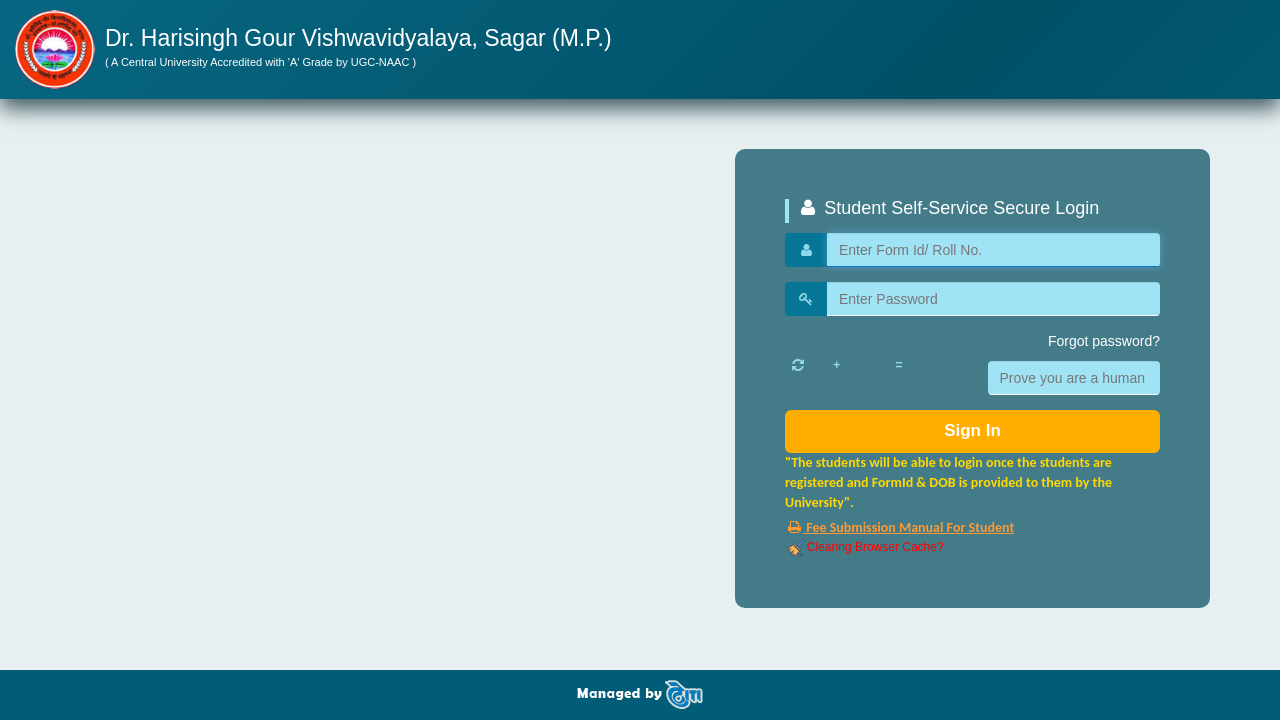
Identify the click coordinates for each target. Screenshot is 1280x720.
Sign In (972, 430)
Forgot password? (1104, 341)
